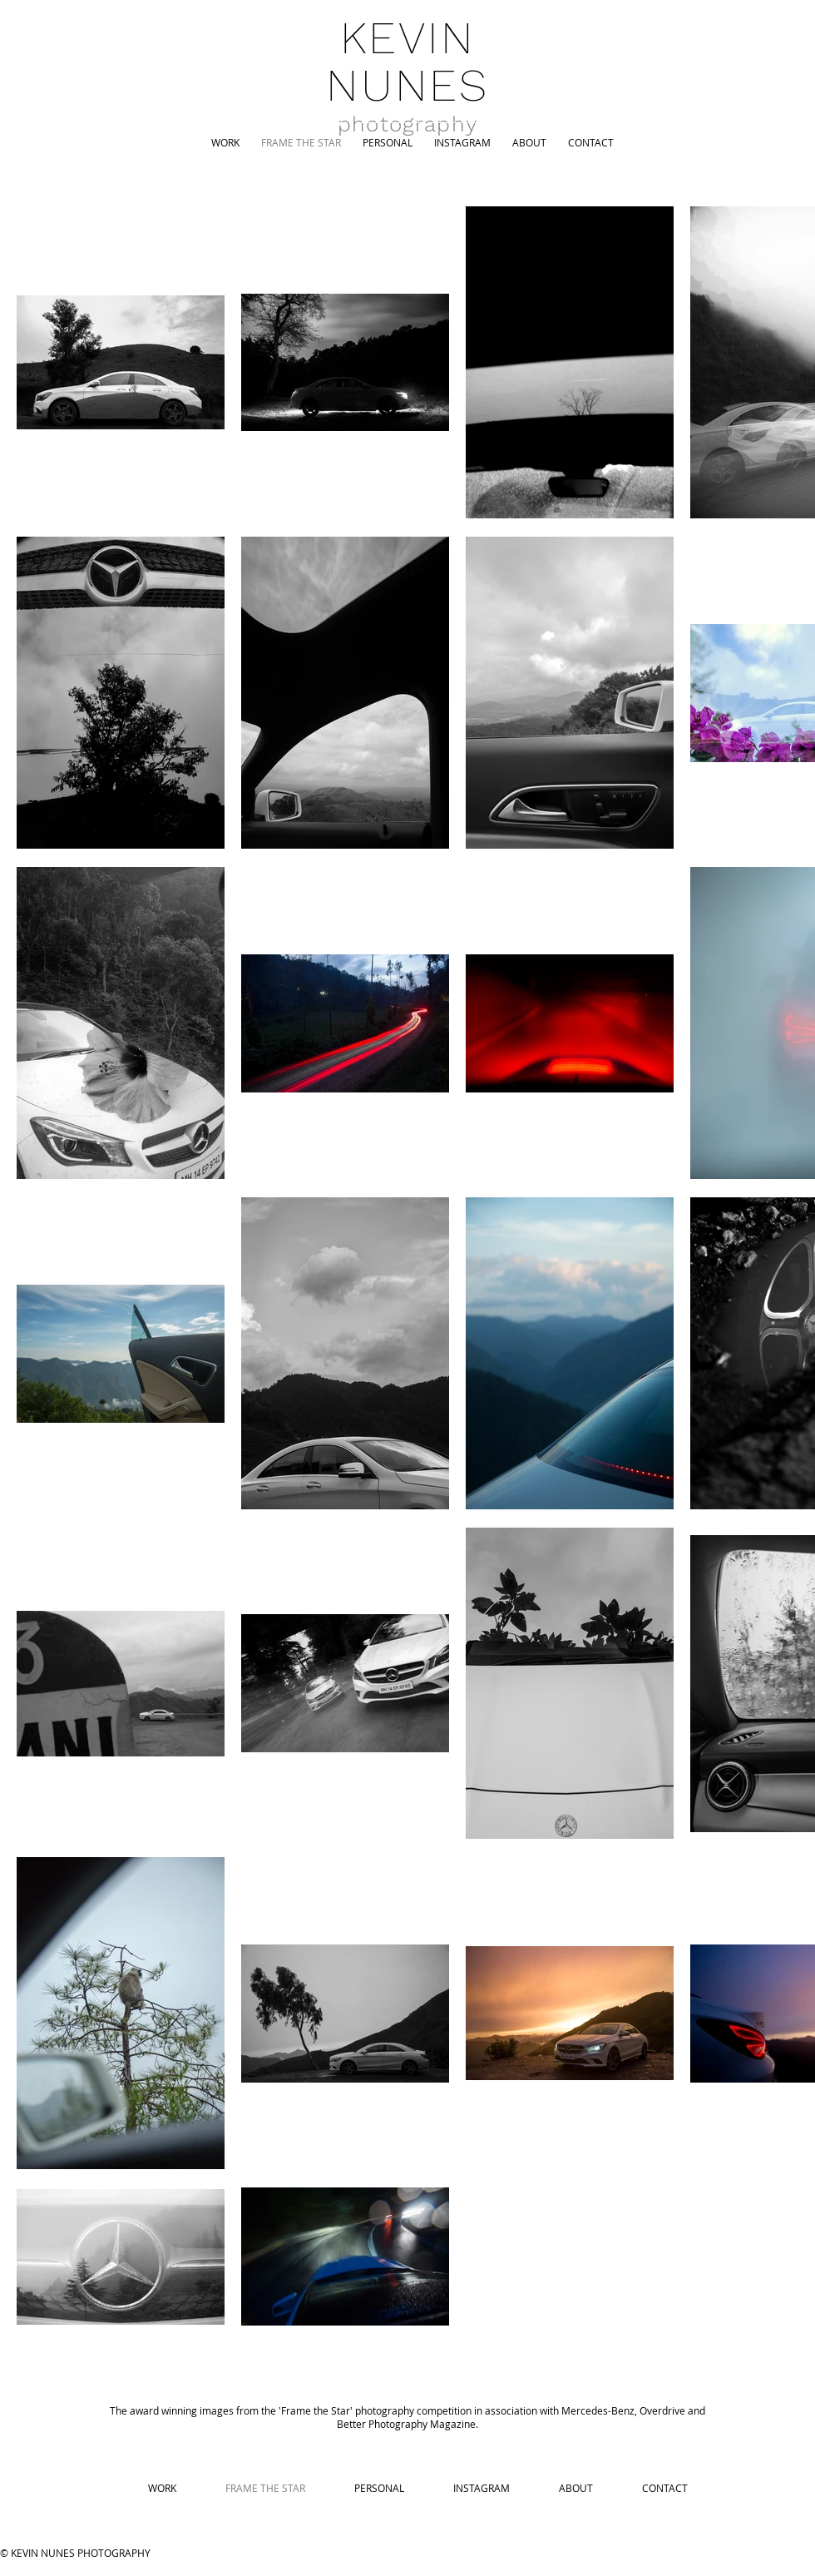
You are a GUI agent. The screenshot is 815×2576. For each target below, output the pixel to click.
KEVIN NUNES (407, 61)
